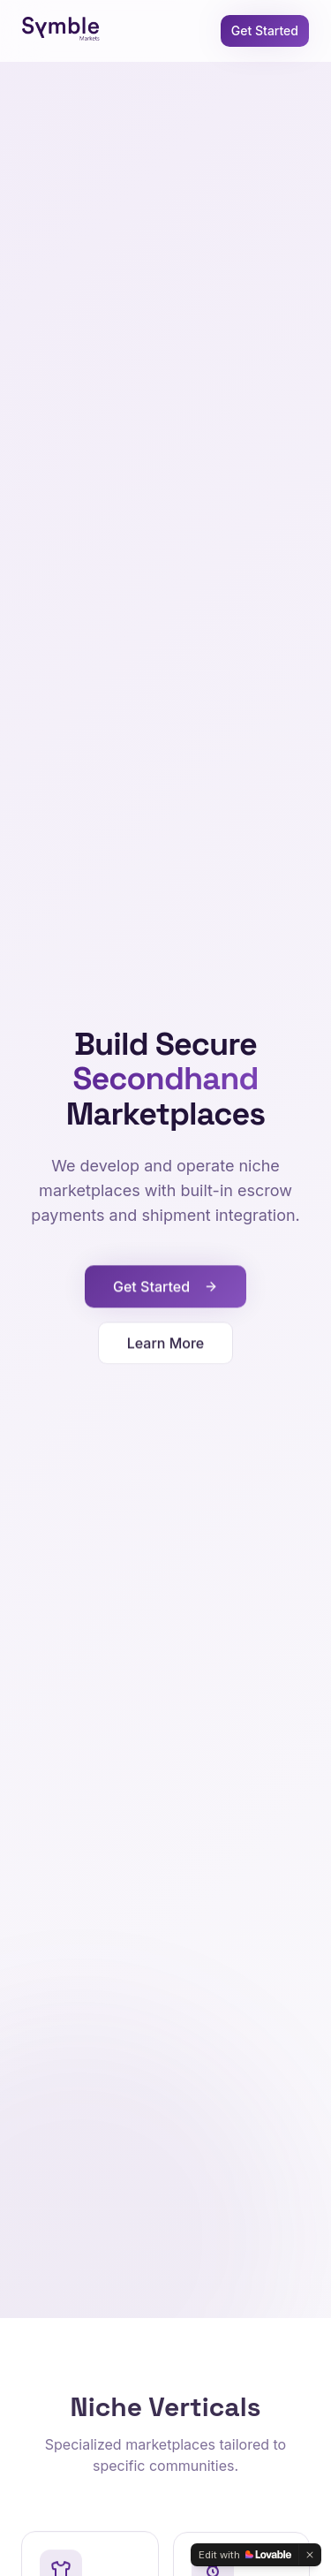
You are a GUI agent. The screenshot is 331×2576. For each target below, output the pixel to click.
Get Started (264, 30)
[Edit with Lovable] (245, 2554)
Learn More (166, 1345)
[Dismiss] (309, 2554)
